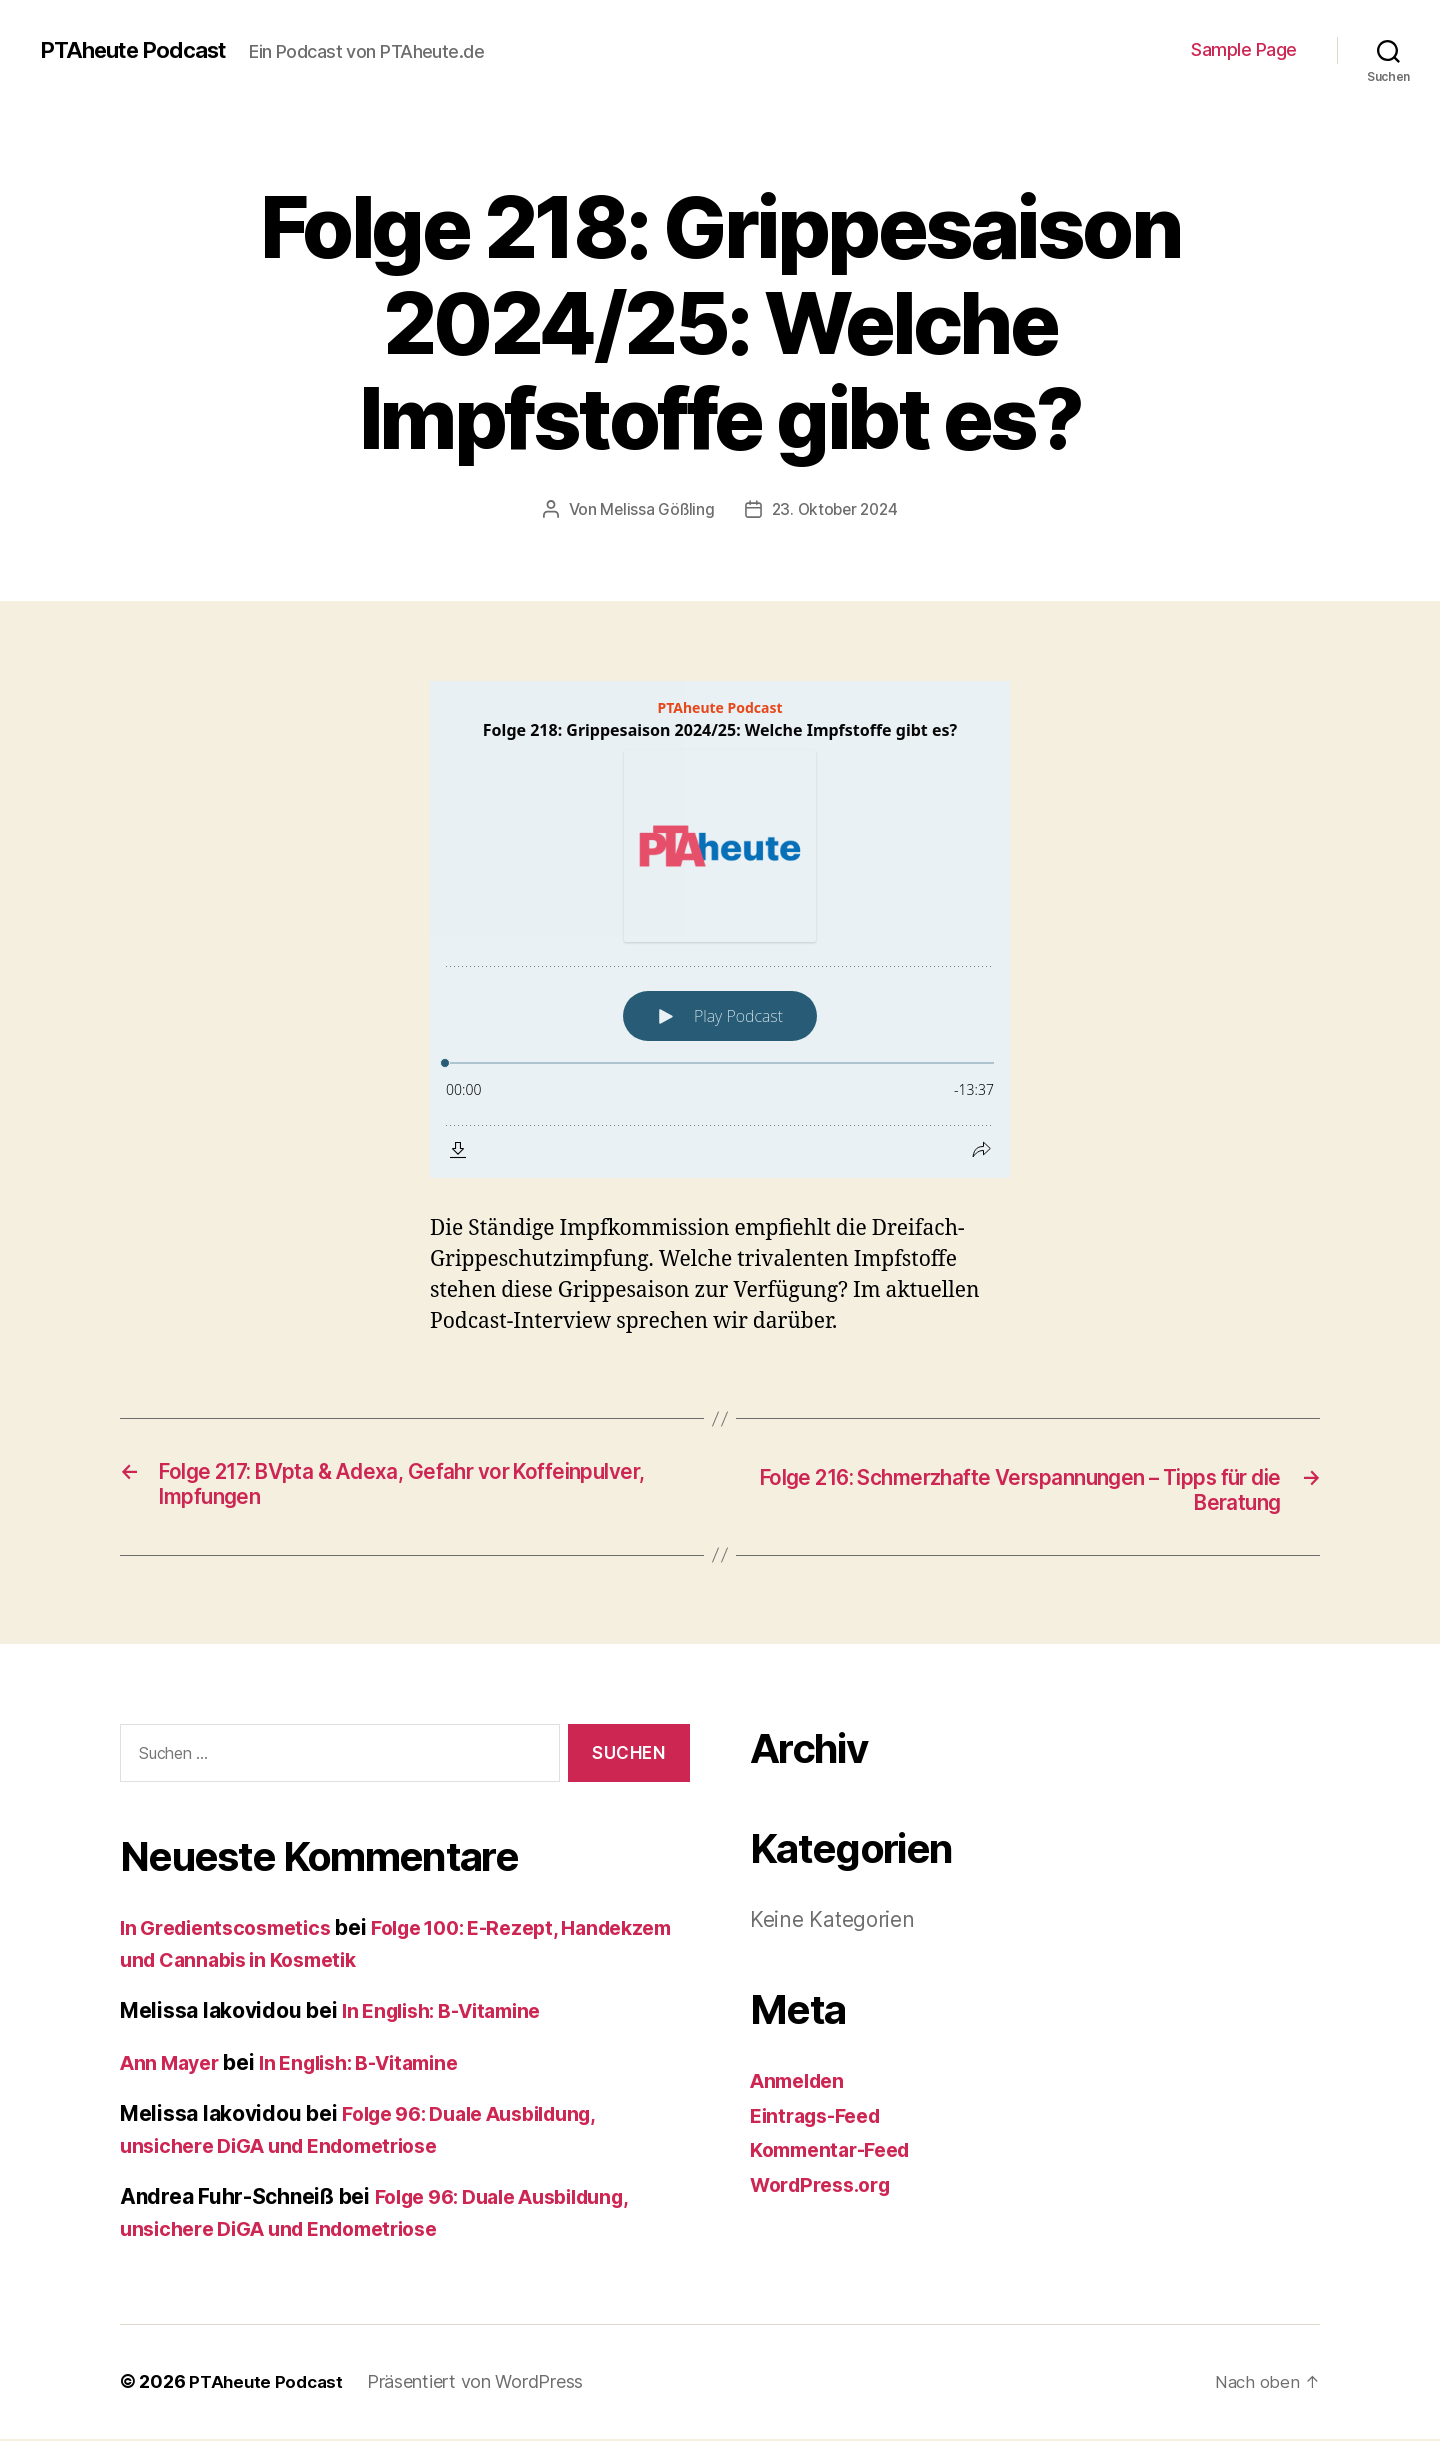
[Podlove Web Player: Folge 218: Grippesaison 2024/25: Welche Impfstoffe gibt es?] (720, 929)
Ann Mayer (174, 2064)
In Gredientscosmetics (233, 1930)
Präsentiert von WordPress (480, 2384)
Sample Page (1244, 49)
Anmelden (801, 2083)
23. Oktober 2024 (835, 509)
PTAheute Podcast (141, 50)
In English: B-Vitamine (451, 2013)
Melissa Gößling (654, 509)
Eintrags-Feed (821, 2117)
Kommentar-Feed (837, 2152)
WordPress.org (826, 2186)
